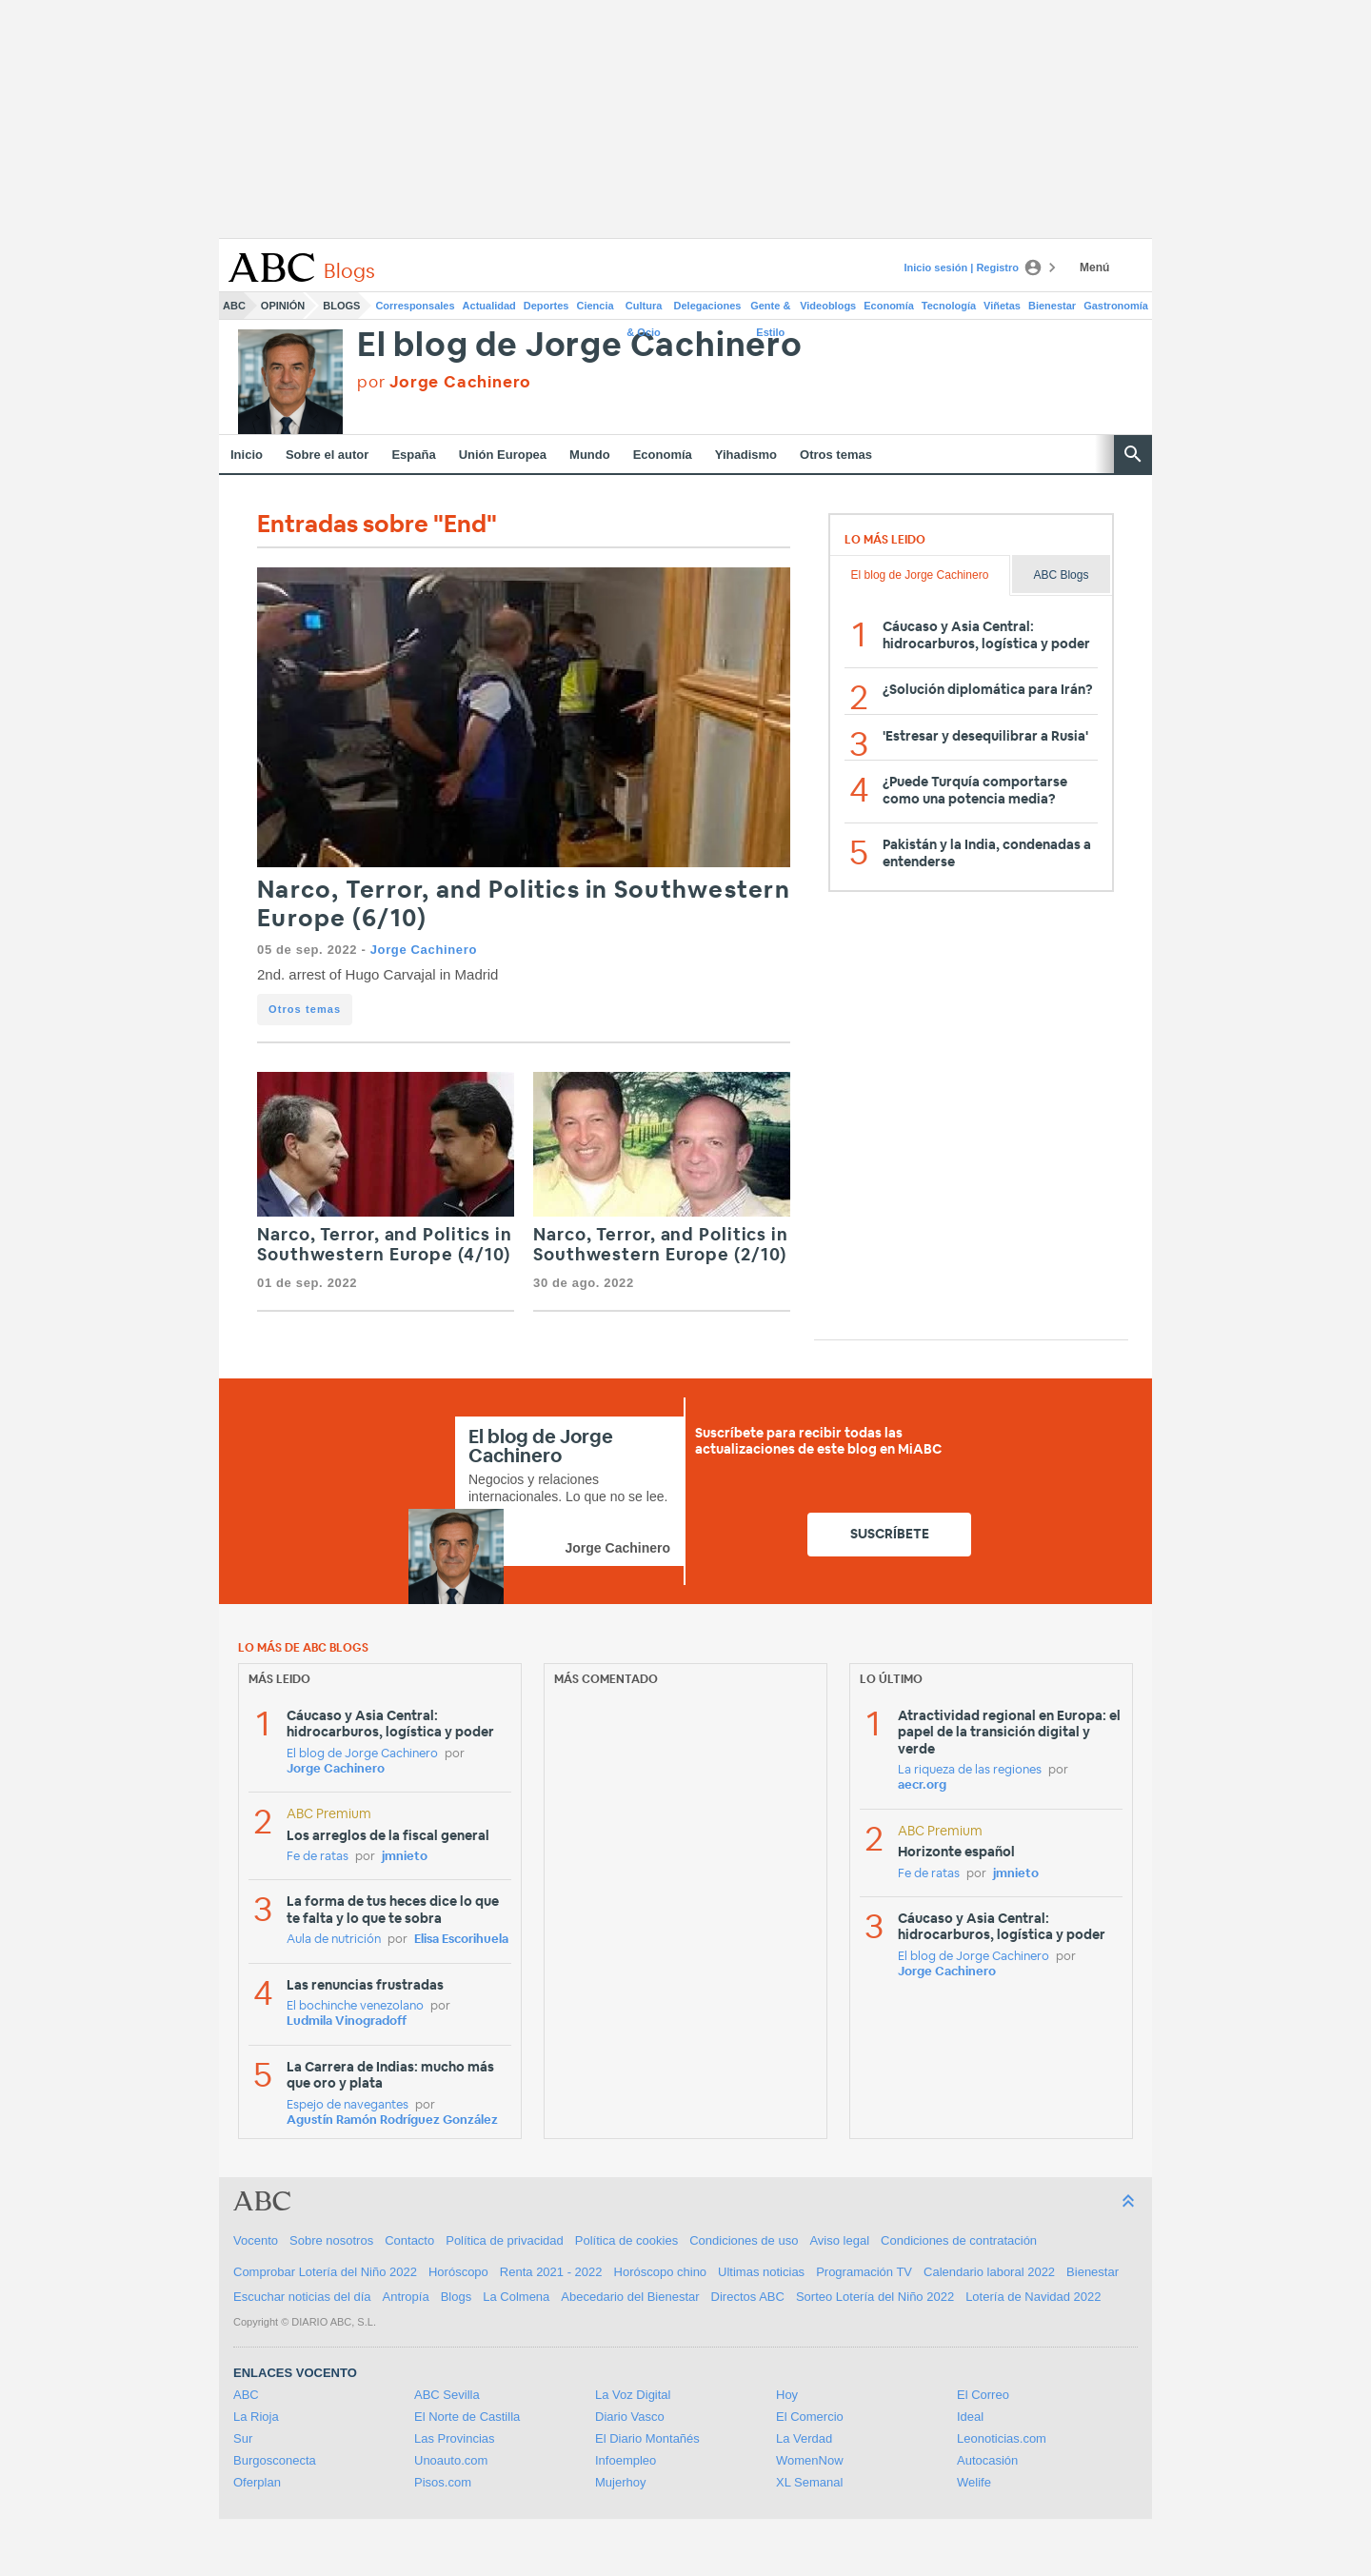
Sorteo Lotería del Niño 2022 (875, 2296)
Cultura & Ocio (644, 309)
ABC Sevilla (447, 2394)
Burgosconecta (274, 2460)
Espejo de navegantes (347, 2105)
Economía (889, 305)
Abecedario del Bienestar (630, 2296)
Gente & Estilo (770, 309)
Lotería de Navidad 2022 (1033, 2296)
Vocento (255, 2240)
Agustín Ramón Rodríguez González (392, 2120)
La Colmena (516, 2296)
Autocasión (987, 2460)
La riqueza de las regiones (970, 1770)
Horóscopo (458, 2272)
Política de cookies (626, 2240)
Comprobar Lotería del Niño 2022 (325, 2272)
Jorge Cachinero (423, 949)
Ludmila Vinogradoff (347, 2021)
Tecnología (949, 305)
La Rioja (256, 2416)
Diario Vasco (630, 2416)
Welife (974, 2482)
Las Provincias (454, 2438)
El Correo (983, 2394)
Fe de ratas (317, 1857)
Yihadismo (746, 454)
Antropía (406, 2296)
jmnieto (404, 1857)
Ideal (970, 2416)
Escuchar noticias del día (302, 2296)
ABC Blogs (1060, 575)
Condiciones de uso (743, 2240)
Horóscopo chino (660, 2272)
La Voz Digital (633, 2394)
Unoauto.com (450, 2460)
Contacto (409, 2240)
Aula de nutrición (334, 1939)
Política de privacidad (505, 2240)
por (444, 382)
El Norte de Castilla (467, 2416)
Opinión (283, 305)
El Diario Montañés (647, 2438)
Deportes (546, 305)
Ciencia (595, 305)
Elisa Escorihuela (461, 1939)
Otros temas (836, 454)
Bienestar (1052, 305)
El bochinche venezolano (355, 2006)
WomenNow (810, 2460)
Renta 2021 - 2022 (551, 2272)
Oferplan (257, 2482)
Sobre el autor (327, 454)
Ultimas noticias (761, 2272)
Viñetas (1002, 305)
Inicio (246, 454)
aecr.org (922, 1785)
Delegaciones (708, 305)
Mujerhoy (620, 2482)
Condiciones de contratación (959, 2240)
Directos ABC (748, 2296)
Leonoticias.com (1001, 2438)
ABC (234, 305)
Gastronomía (1115, 305)
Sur (242, 2438)
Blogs (341, 305)
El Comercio (810, 2416)
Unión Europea (502, 454)
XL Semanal (809, 2482)
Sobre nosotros (331, 2240)
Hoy (787, 2394)
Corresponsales (414, 305)
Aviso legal (839, 2240)
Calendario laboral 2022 (989, 2272)
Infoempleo (625, 2460)
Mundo (589, 454)
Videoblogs (828, 305)
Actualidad (489, 305)
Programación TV (864, 2272)
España (413, 454)
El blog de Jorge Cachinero (580, 346)
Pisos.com (442, 2482)
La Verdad (804, 2438)
